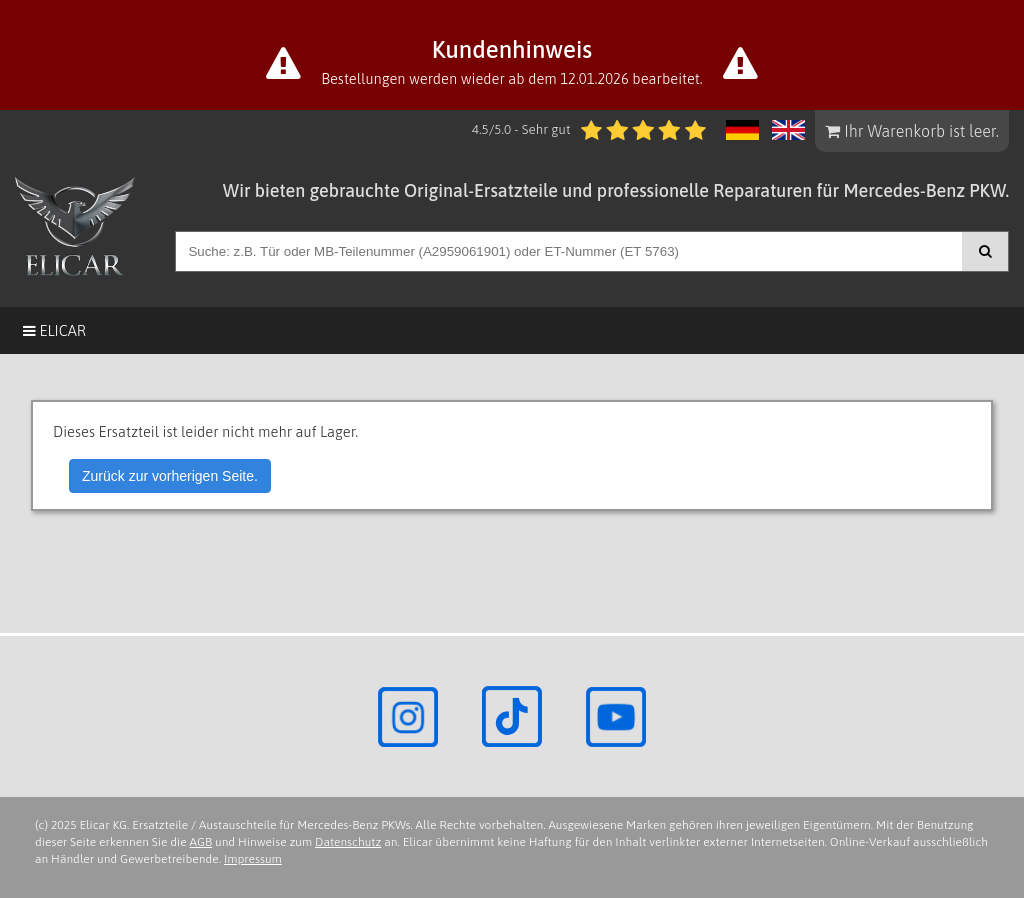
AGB (201, 842)
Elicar (54, 330)
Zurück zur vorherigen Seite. (170, 476)
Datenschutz (348, 842)
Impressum (253, 859)
